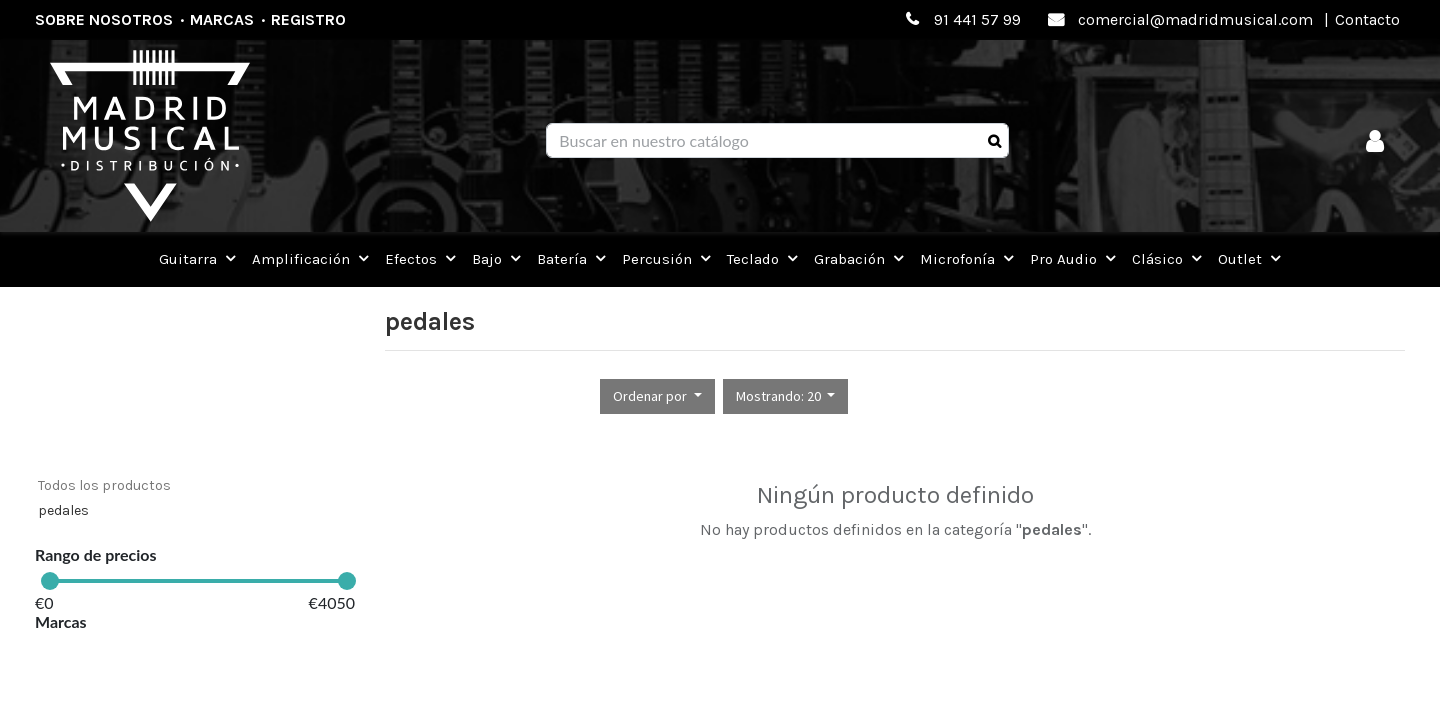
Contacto (1367, 19)
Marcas (222, 19)
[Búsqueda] (994, 141)
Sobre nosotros (104, 19)
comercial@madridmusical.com (1195, 19)
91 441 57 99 (977, 19)
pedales (63, 510)
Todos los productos (104, 485)
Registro (308, 19)
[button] (657, 396)
